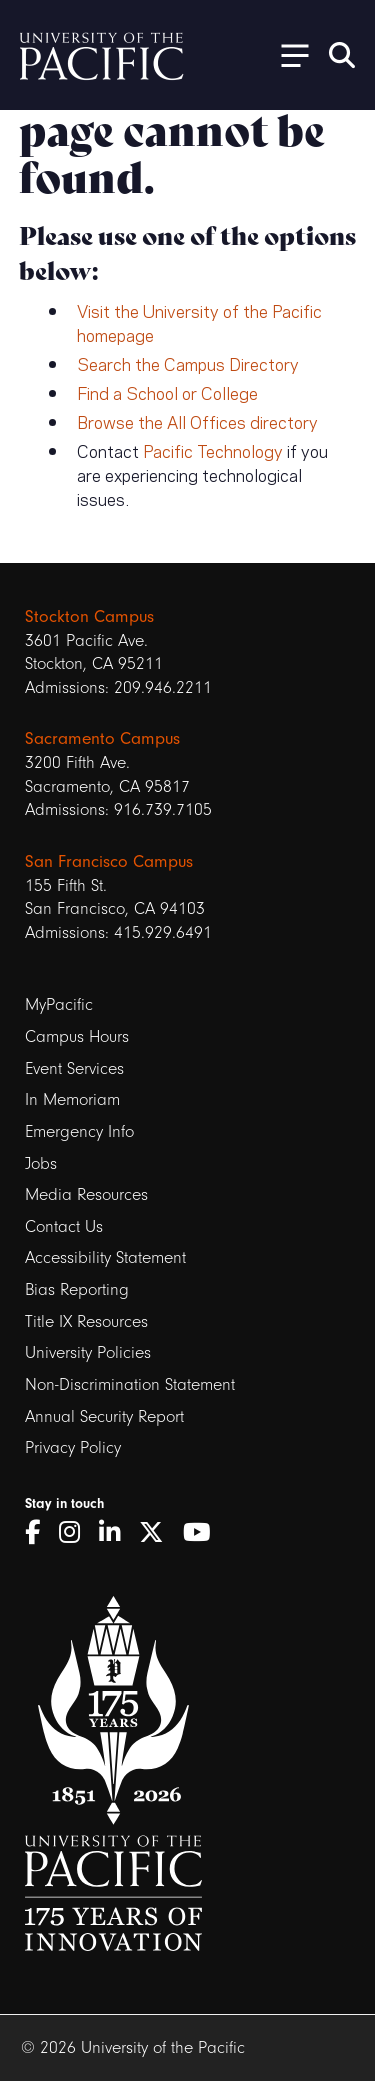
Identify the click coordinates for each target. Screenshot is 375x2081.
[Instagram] (76, 1533)
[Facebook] (39, 1533)
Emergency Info (79, 1131)
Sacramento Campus (102, 738)
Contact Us (64, 1226)
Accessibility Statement (105, 1257)
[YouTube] (204, 1533)
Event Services (74, 1068)
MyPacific (59, 1004)
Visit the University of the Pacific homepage (199, 322)
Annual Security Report (104, 1416)
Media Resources (86, 1194)
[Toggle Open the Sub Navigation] (288, 54)
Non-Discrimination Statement (130, 1384)
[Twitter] (158, 1533)
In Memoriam (72, 1099)
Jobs (41, 1163)
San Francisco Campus (109, 861)
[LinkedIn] (116, 1533)
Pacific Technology (213, 450)
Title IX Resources (86, 1321)
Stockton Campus (89, 616)
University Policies (88, 1352)
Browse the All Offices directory (197, 421)
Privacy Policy (73, 1447)
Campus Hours (77, 1036)
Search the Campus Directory (188, 363)
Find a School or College (167, 392)
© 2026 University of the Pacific (133, 2047)
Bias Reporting (77, 1289)
